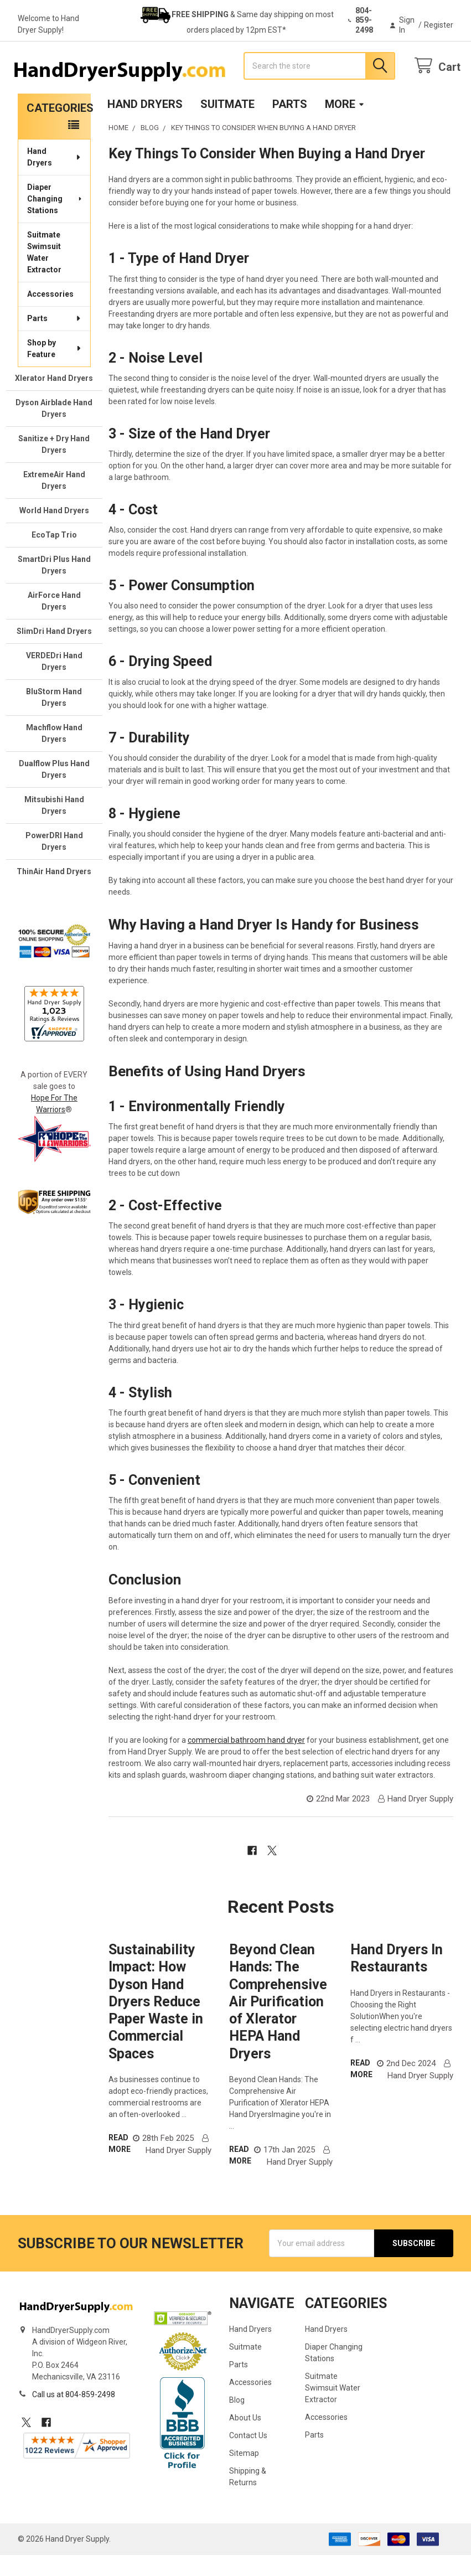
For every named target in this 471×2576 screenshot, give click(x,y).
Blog (237, 2421)
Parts (289, 124)
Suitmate (227, 124)
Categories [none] (59, 128)
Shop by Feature (54, 369)
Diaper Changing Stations (55, 219)
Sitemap (244, 2474)
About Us (245, 2438)
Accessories (50, 314)
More (345, 124)
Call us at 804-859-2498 (73, 2415)
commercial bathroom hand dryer (246, 1760)
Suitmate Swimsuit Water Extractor (44, 273)
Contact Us (248, 2456)
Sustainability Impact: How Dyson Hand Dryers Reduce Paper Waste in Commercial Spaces (155, 2023)
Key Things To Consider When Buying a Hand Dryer (266, 175)
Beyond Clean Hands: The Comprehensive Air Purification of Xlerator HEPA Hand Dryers (278, 2023)
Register (438, 24)
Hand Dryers (145, 124)
